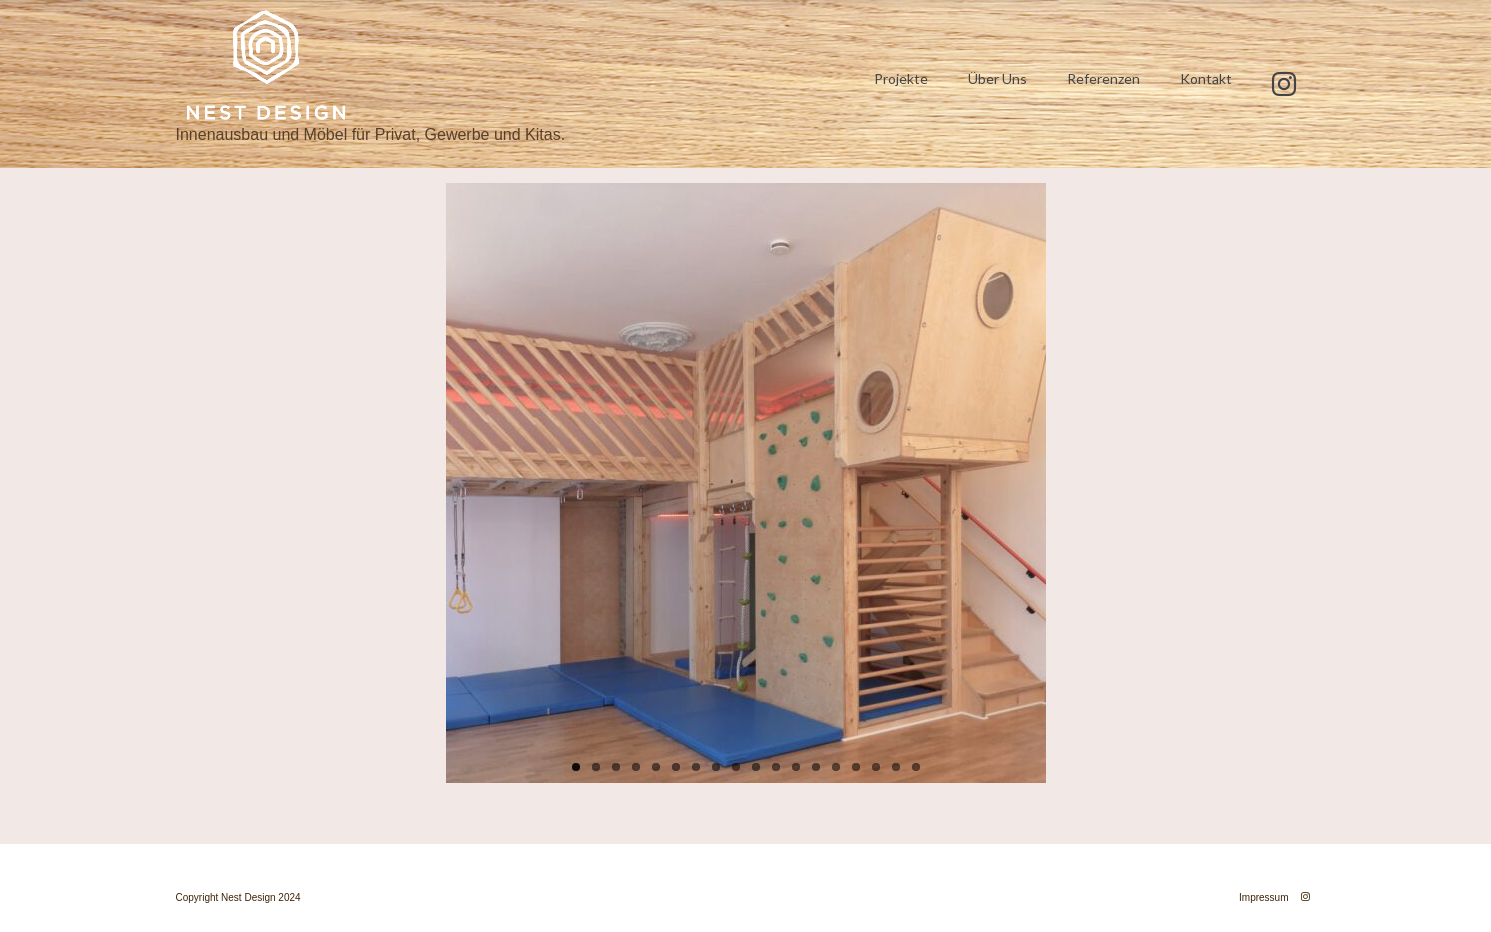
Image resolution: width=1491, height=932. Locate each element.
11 (776, 767)
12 (796, 767)
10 (756, 767)
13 (816, 767)
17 (896, 767)
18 (916, 767)
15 (856, 767)
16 (876, 767)
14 (836, 767)
